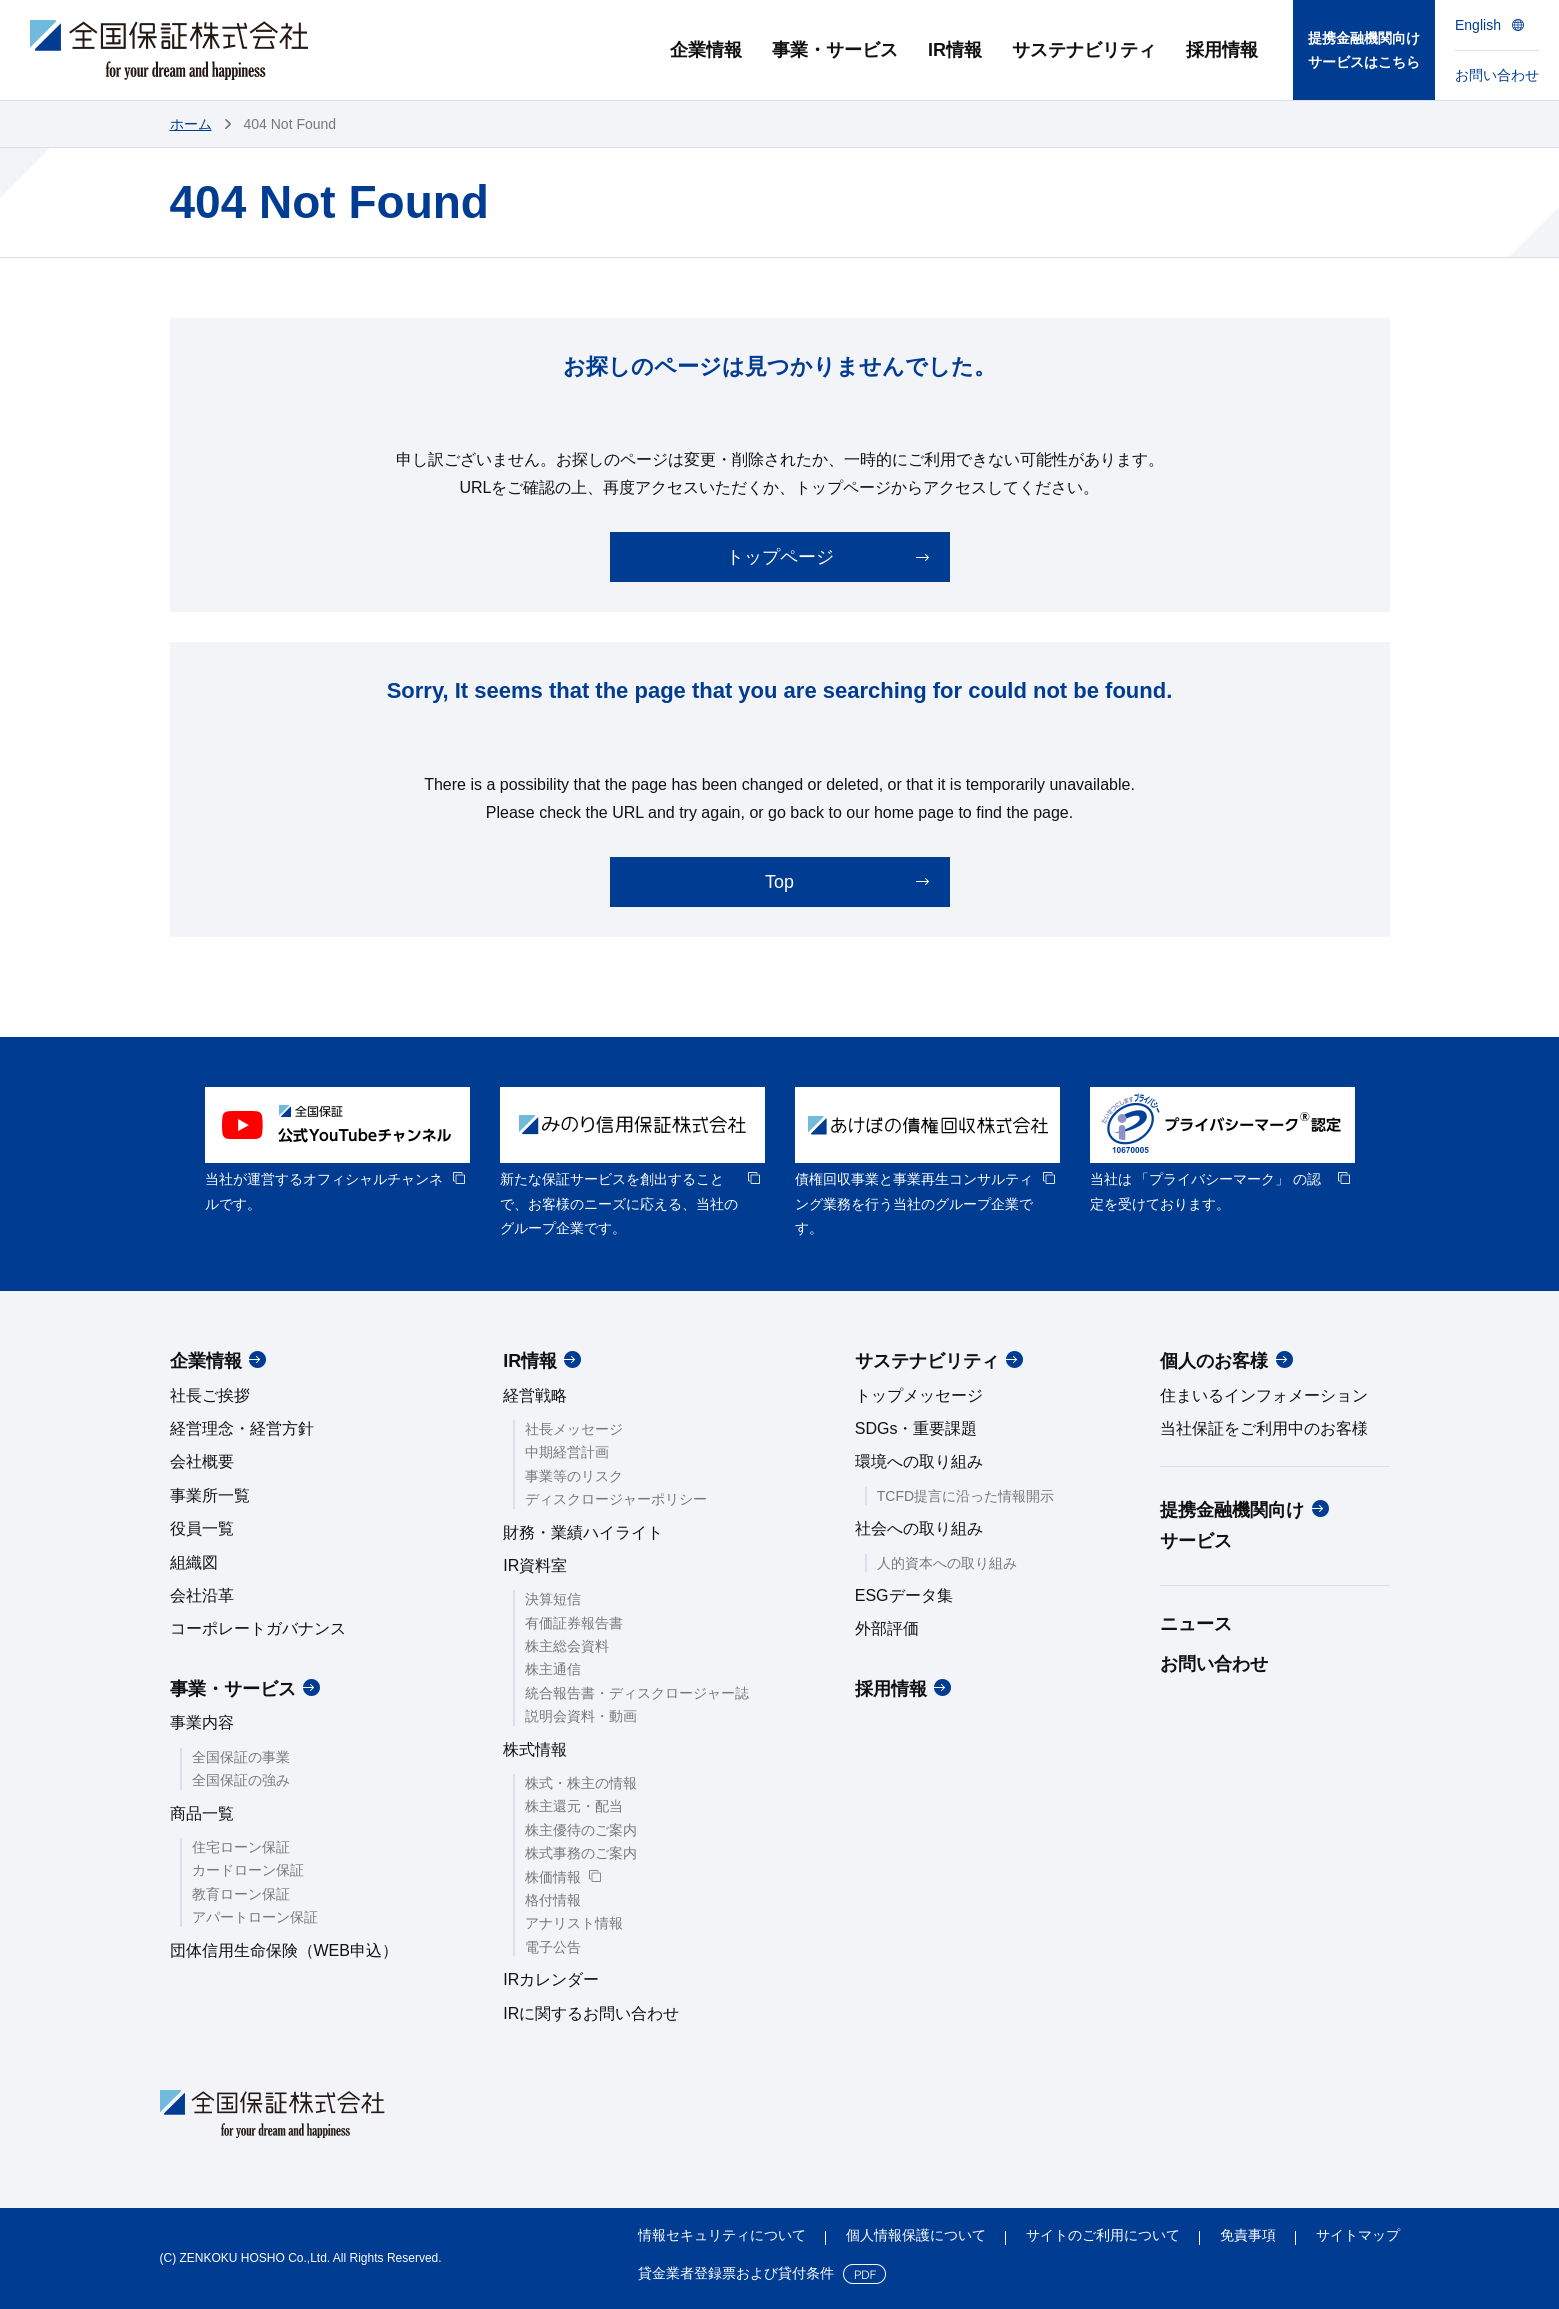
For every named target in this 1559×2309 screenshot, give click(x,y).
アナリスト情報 (574, 1923)
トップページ (780, 557)
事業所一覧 (210, 1495)
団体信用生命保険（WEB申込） (284, 1950)
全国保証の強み (241, 1780)
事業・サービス (233, 1689)
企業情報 (206, 1361)
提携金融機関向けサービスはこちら (1364, 50)
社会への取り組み (919, 1528)
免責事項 (1248, 2235)
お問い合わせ (1214, 1664)
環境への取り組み (919, 1461)
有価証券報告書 (574, 1623)
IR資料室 (535, 1565)
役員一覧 (202, 1528)
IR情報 (530, 1361)
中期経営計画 (567, 1452)
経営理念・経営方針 (242, 1428)
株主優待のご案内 (581, 1830)
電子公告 (553, 1947)
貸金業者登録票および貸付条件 (736, 2273)
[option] (337, 1151)
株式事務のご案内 (581, 1853)
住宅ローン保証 (241, 1847)
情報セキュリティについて (722, 2235)
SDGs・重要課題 (916, 1428)
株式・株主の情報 (581, 1783)
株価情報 (553, 1877)
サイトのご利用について (1103, 2235)
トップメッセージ (919, 1395)
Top (779, 882)
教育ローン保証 (241, 1894)
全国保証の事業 (241, 1757)
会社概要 (202, 1461)
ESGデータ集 (904, 1595)
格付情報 (553, 1900)
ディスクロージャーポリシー (616, 1499)
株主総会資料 (567, 1646)
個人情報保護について (916, 2235)
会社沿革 (202, 1595)
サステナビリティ (927, 1361)
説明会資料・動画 (581, 1716)
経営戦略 (535, 1395)
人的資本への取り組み (947, 1563)
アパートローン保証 (255, 1917)
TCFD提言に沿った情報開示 (965, 1496)
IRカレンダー (551, 1979)
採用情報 (891, 1689)
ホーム (191, 124)
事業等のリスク (574, 1476)
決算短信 (553, 1599)
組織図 (194, 1562)
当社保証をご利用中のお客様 (1264, 1428)
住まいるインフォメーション (1264, 1395)
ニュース (1196, 1624)
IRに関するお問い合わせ (591, 2013)
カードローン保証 (248, 1870)
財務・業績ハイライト (583, 1532)
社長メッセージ (574, 1429)
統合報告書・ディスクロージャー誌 (637, 1693)
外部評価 (887, 1628)
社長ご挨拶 (210, 1395)
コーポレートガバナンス (258, 1628)
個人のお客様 (1214, 1361)
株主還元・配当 (574, 1806)
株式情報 (535, 1749)
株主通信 (553, 1669)
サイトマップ (1358, 2235)
